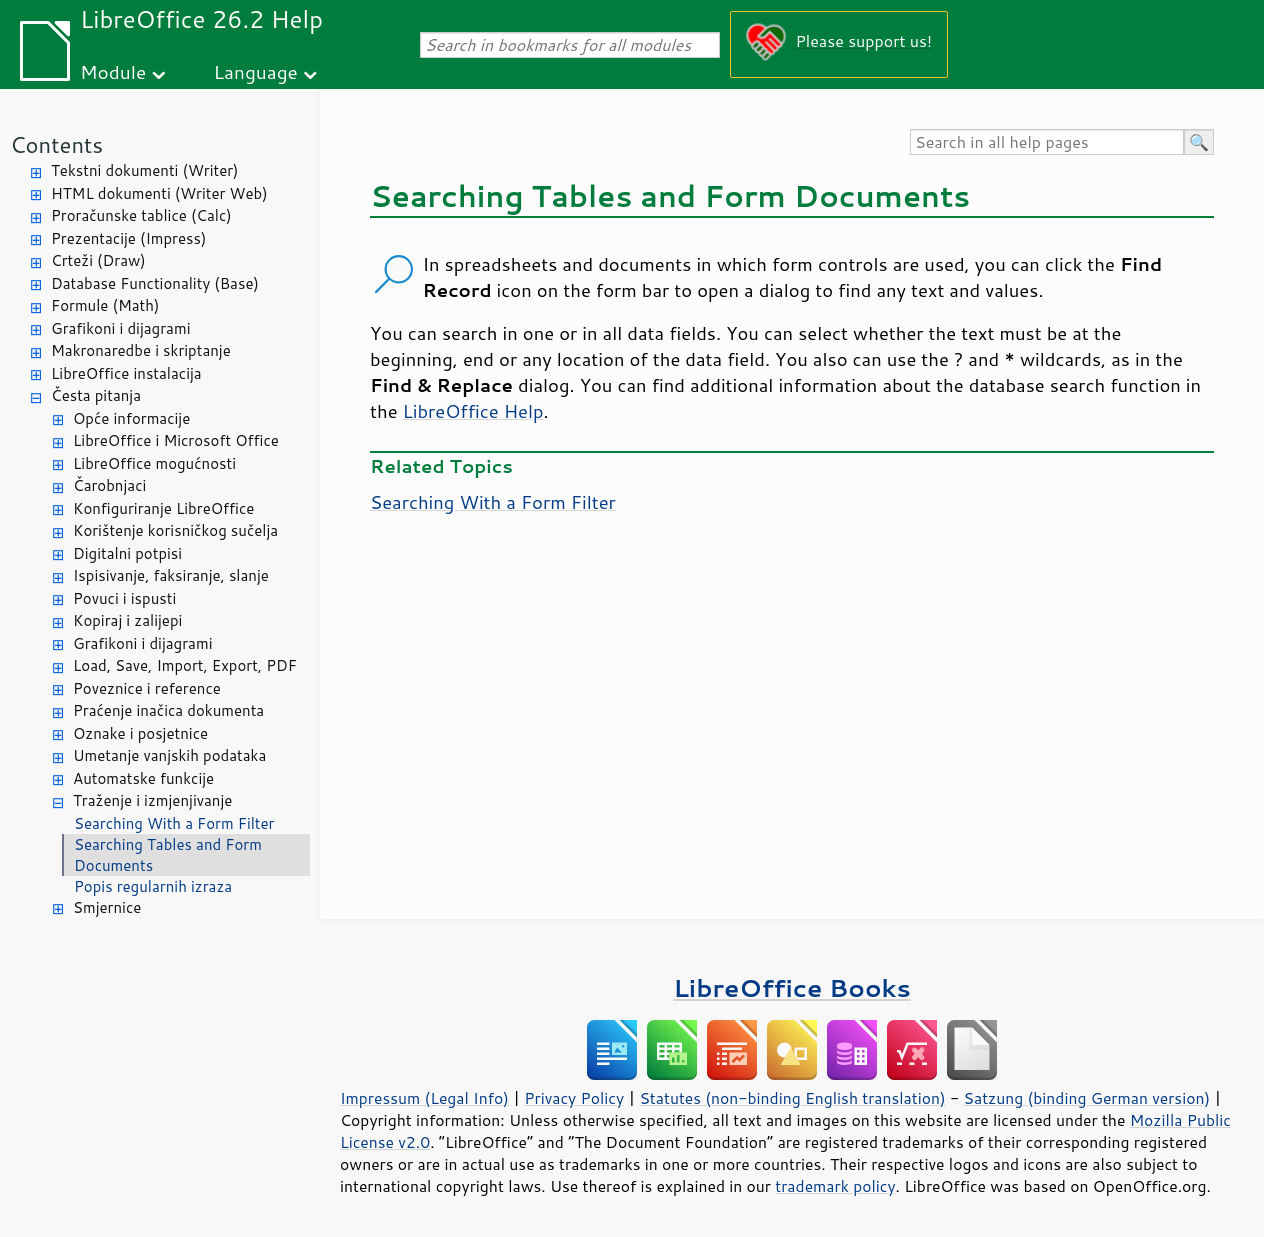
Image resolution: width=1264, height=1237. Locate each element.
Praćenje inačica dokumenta (168, 710)
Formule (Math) (105, 305)
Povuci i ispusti (124, 598)
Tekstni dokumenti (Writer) (145, 170)
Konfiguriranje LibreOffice (163, 508)
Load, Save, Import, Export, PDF (185, 665)
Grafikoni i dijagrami (120, 328)
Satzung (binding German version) (1087, 1098)
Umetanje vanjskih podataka (169, 755)
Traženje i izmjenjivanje (152, 800)
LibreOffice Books (792, 987)
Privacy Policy (574, 1098)
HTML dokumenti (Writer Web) (159, 193)
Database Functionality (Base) (155, 283)
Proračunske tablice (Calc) (141, 215)
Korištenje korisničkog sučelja (175, 530)
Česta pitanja (96, 395)
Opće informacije (131, 418)
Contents (56, 144)
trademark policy (835, 1186)
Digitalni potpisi (127, 553)
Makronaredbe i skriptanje (141, 350)
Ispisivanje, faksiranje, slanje (171, 575)
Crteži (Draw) (98, 260)
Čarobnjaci (109, 485)
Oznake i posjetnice (140, 733)
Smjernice (107, 907)
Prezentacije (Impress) (128, 238)
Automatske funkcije (143, 778)
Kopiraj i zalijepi (127, 620)
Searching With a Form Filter (174, 823)
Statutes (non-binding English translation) (792, 1098)
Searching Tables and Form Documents (168, 855)
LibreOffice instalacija (126, 373)
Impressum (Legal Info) (424, 1098)
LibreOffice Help (473, 411)
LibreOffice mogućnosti (154, 463)
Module (113, 71)
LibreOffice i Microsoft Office (176, 440)
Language (256, 71)
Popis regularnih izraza (153, 886)
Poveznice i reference (147, 688)
